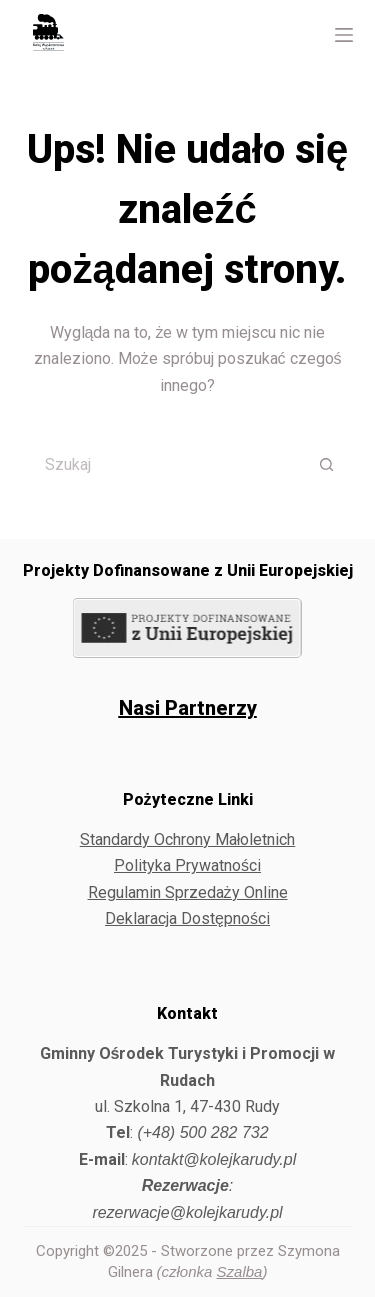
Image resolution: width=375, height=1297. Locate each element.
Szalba (240, 1271)
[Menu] (344, 35)
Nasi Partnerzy (188, 708)
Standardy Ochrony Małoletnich (188, 839)
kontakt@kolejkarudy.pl (214, 1159)
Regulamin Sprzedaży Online (188, 892)
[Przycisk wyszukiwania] (328, 464)
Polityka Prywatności (187, 865)
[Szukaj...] (163, 464)
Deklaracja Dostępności (187, 918)
